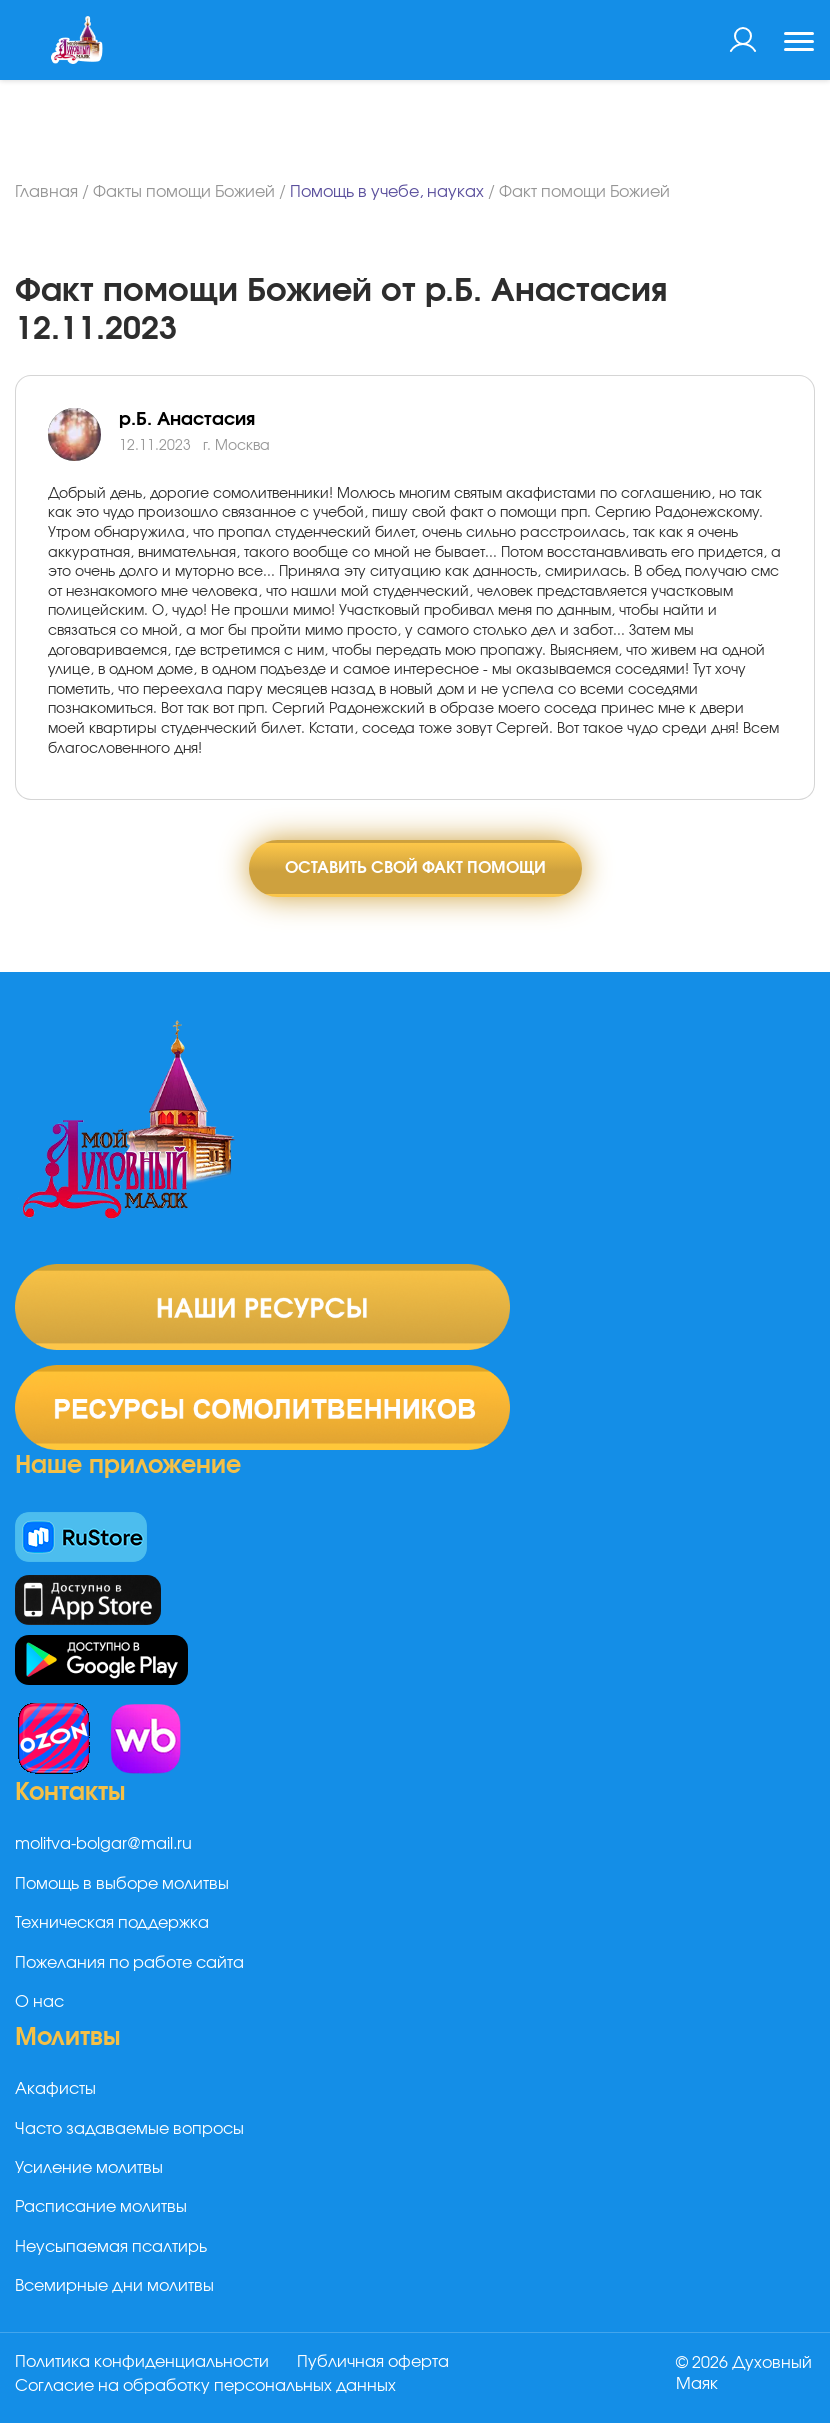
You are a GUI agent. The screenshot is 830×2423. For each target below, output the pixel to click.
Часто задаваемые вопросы (129, 2129)
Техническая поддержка (112, 1923)
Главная (46, 192)
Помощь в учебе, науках (387, 192)
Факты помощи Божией (184, 192)
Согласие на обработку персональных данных (205, 2386)
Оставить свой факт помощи (415, 868)
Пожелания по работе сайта (129, 1963)
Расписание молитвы (101, 2207)
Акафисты (55, 2089)
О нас (39, 2002)
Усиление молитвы (89, 2168)
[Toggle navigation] (799, 44)
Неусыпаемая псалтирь (111, 2247)
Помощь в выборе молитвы (122, 1884)
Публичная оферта (373, 2362)
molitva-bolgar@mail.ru (103, 1844)
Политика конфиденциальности (142, 2362)
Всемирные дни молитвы (114, 2286)
